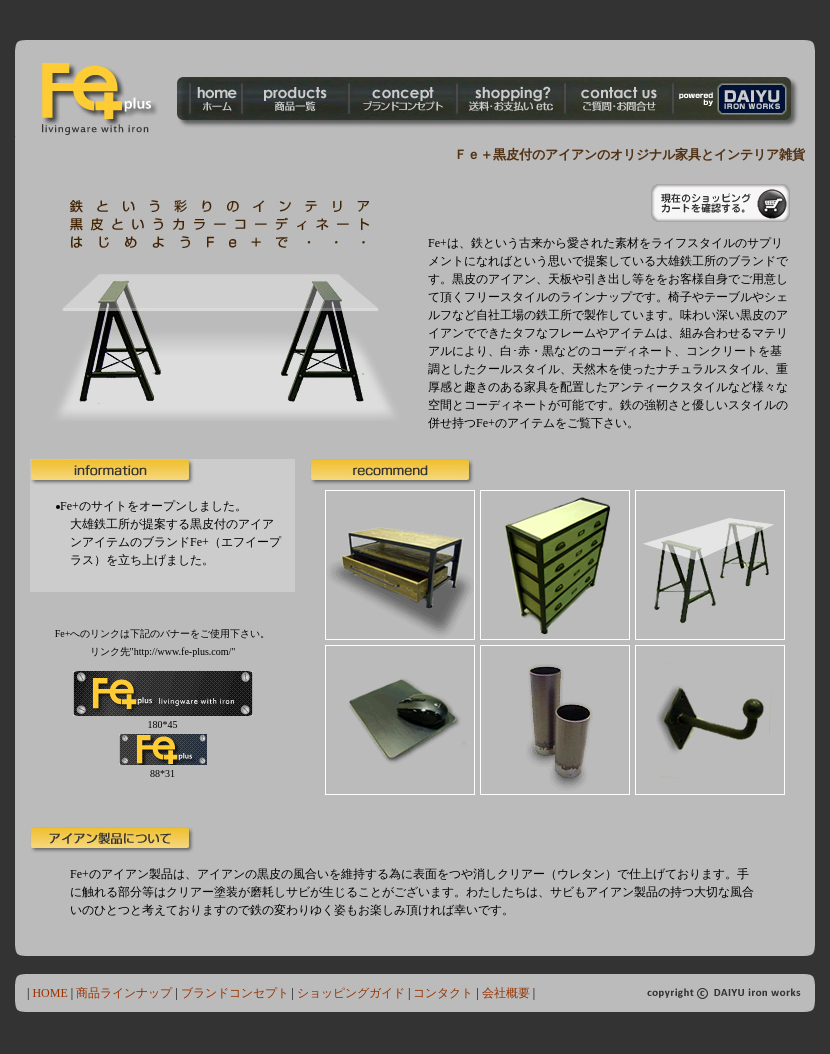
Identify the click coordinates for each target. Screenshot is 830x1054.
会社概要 (506, 993)
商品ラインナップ (124, 993)
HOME (48, 993)
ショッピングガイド (351, 993)
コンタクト (443, 993)
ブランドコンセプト (235, 993)
